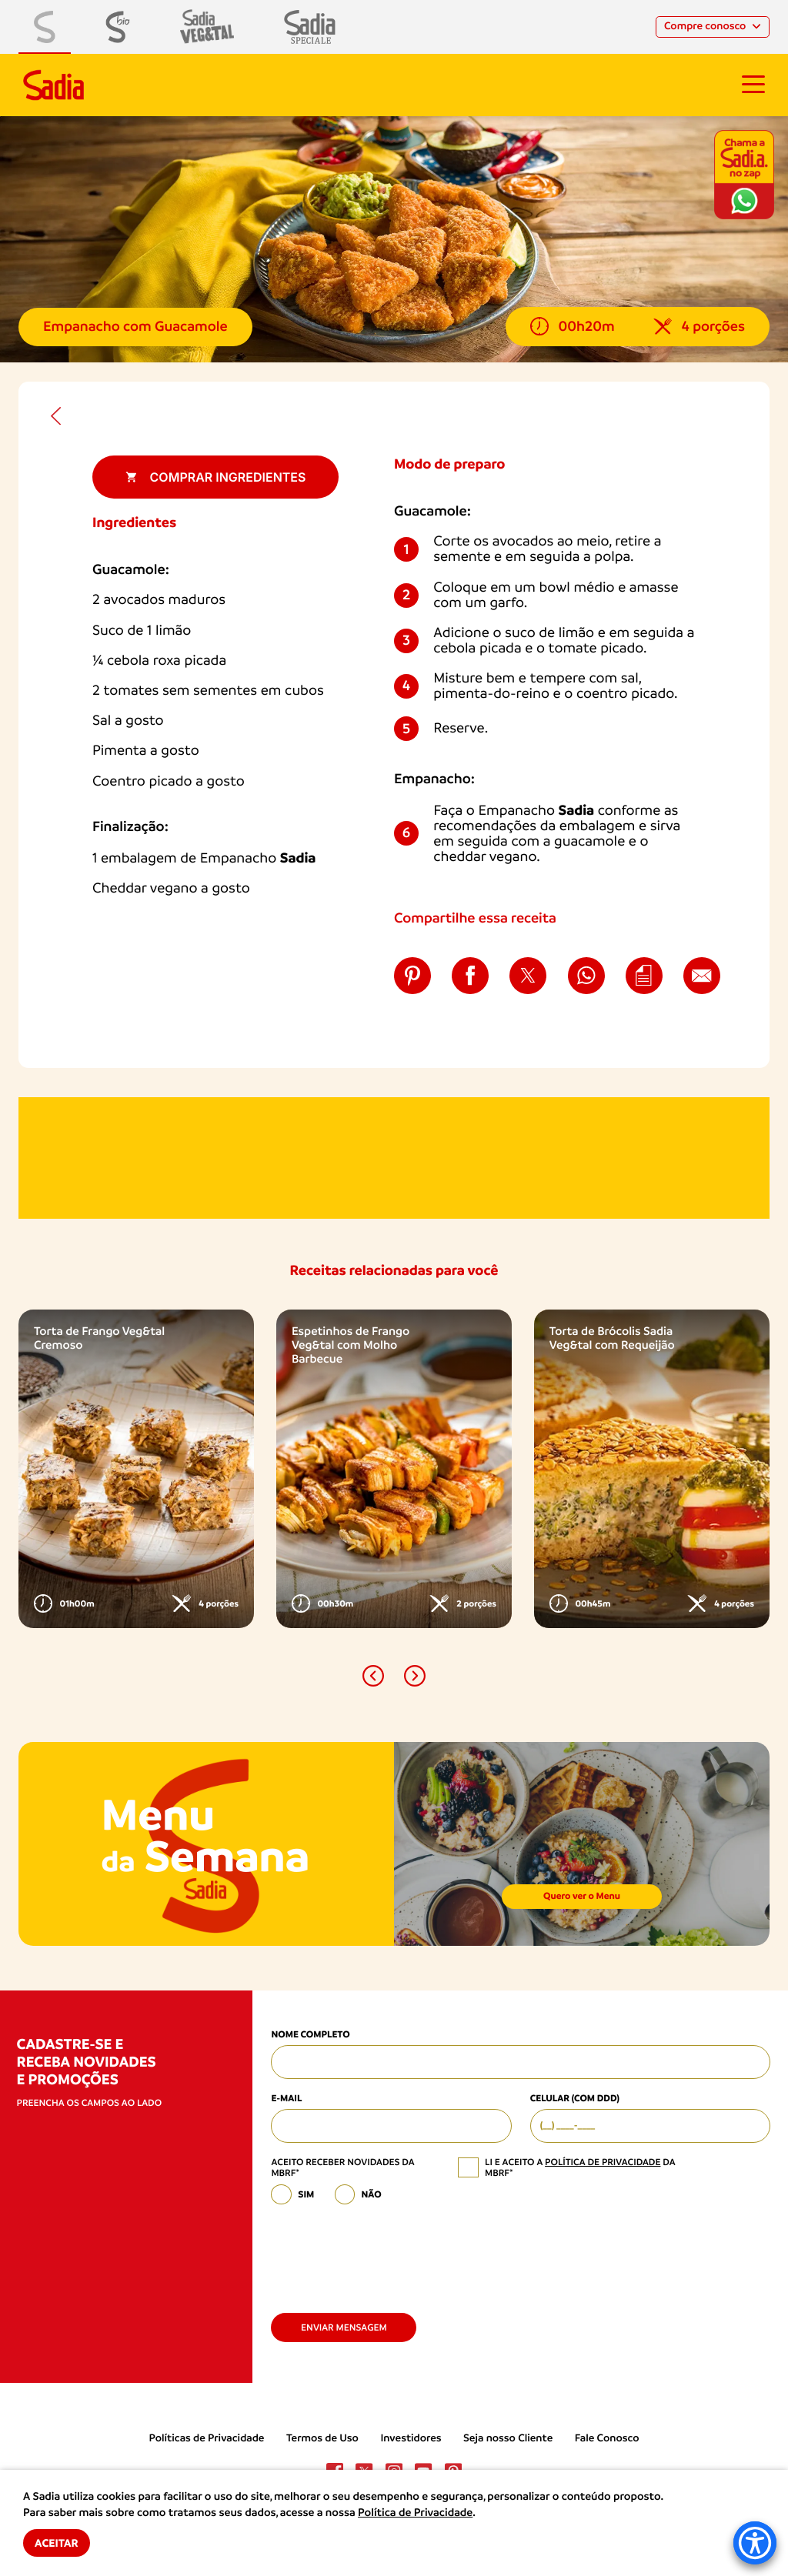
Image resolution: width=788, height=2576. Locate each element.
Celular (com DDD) (574, 2098)
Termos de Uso (322, 2438)
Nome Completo (310, 2034)
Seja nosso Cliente (508, 2438)
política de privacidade (602, 2162)
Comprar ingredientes (215, 477)
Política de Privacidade (415, 2513)
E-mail (286, 2098)
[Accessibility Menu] (754, 2542)
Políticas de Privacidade (207, 2438)
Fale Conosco (607, 2438)
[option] (136, 1469)
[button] (373, 1676)
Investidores (410, 2438)
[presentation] (388, 2253)
